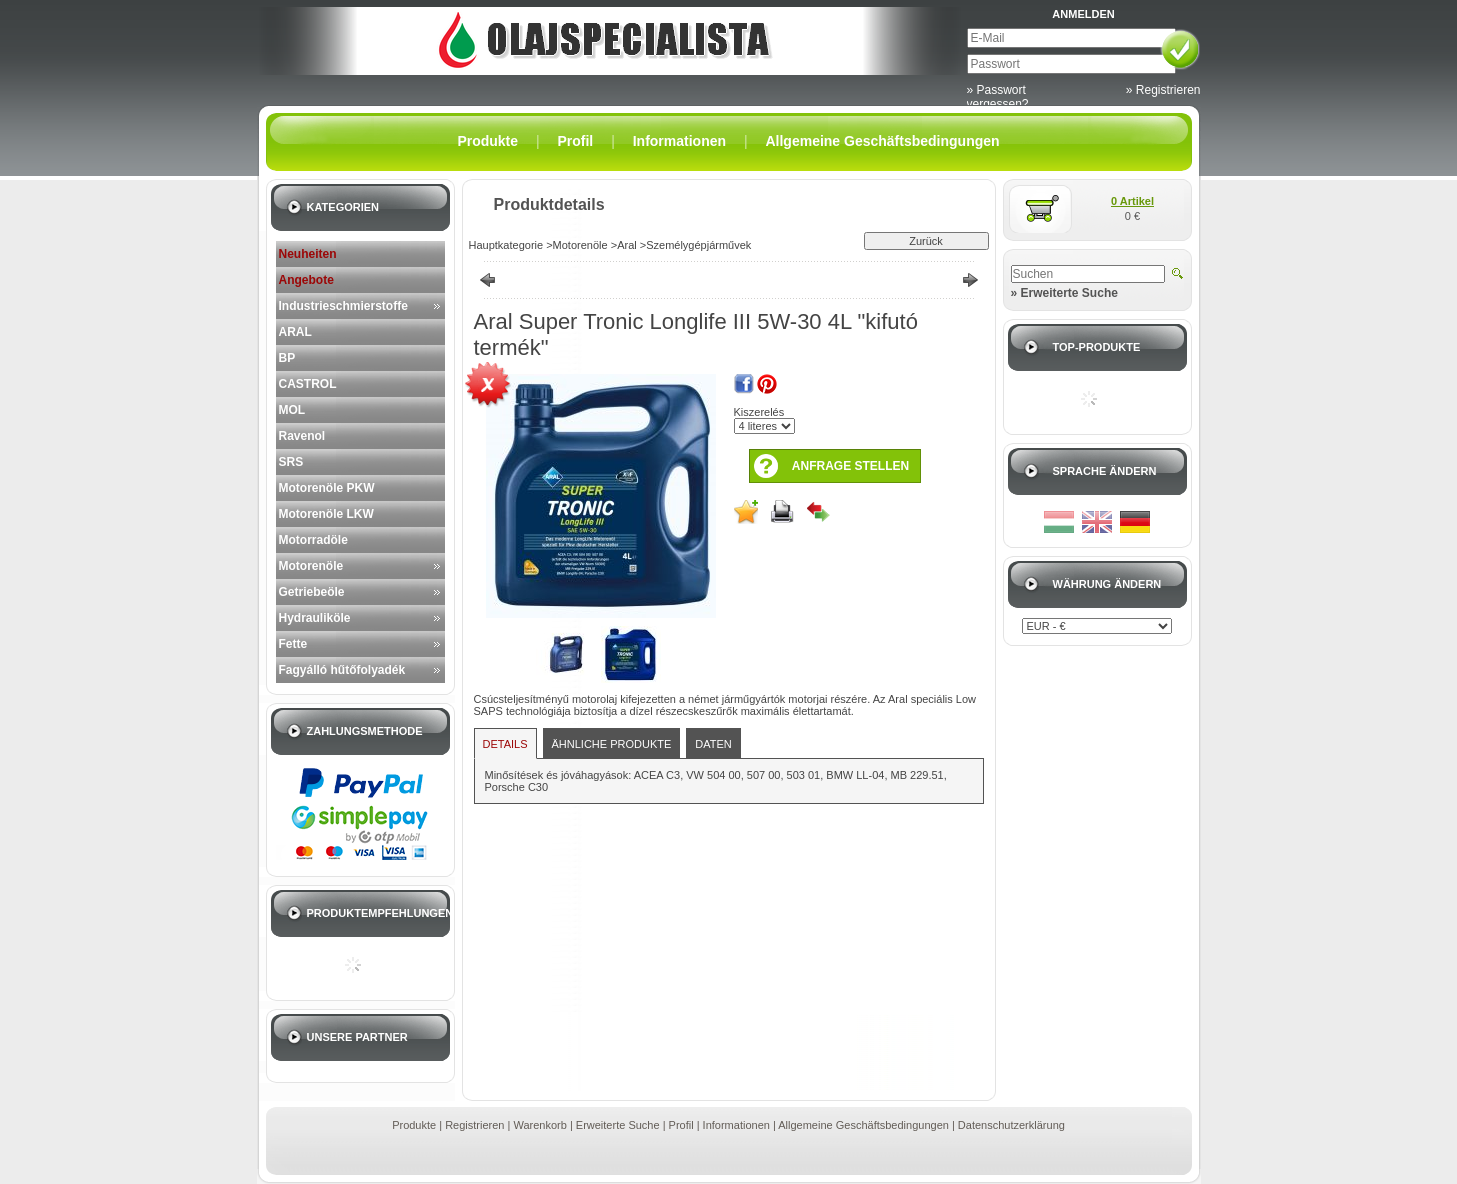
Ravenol (302, 436)
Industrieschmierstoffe (343, 306)
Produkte (414, 1125)
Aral (627, 245)
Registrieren (474, 1125)
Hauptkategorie (506, 245)
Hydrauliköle (315, 618)
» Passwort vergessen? (998, 97)
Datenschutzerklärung (1011, 1125)
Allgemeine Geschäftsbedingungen (863, 1125)
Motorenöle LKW (326, 514)
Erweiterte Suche (618, 1125)
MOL (292, 410)
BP (287, 358)
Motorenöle (311, 566)
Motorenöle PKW (327, 488)
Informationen (736, 1125)
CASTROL (308, 384)
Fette (293, 644)
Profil (681, 1125)
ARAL (295, 332)
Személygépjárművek (698, 245)
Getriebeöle (312, 592)
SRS (291, 462)
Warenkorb (539, 1125)
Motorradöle (313, 540)
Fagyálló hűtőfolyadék (342, 670)
